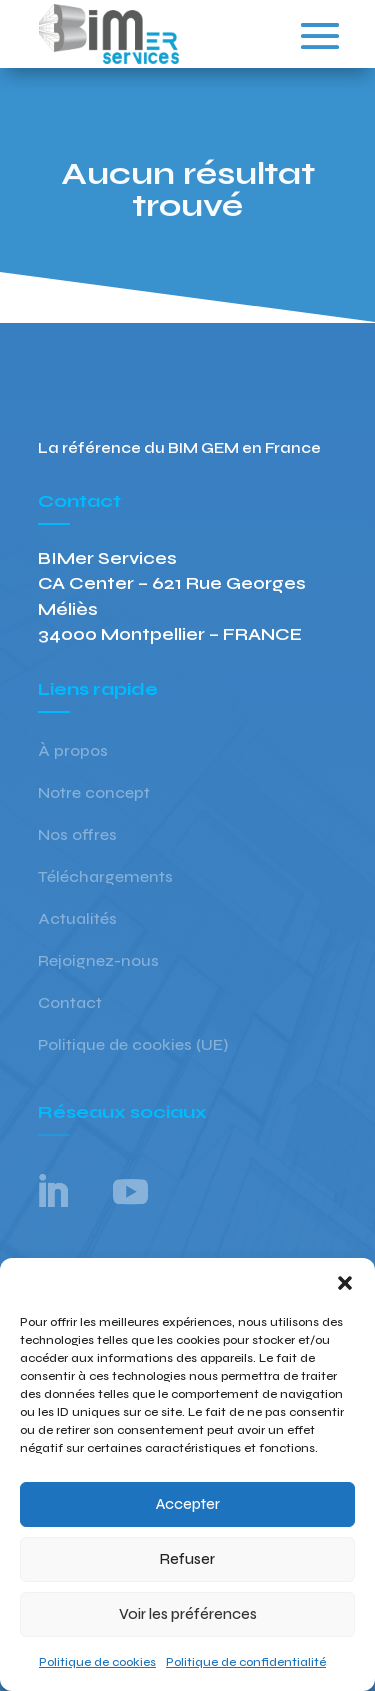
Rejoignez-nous (98, 962)
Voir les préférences (188, 1614)
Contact (70, 1004)
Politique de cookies (97, 1662)
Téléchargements (105, 878)
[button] (345, 1283)
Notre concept (94, 794)
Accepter (188, 1504)
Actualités (77, 920)
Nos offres (77, 836)
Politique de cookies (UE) (133, 1046)
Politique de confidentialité (246, 1662)
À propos (73, 752)
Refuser (187, 1559)
